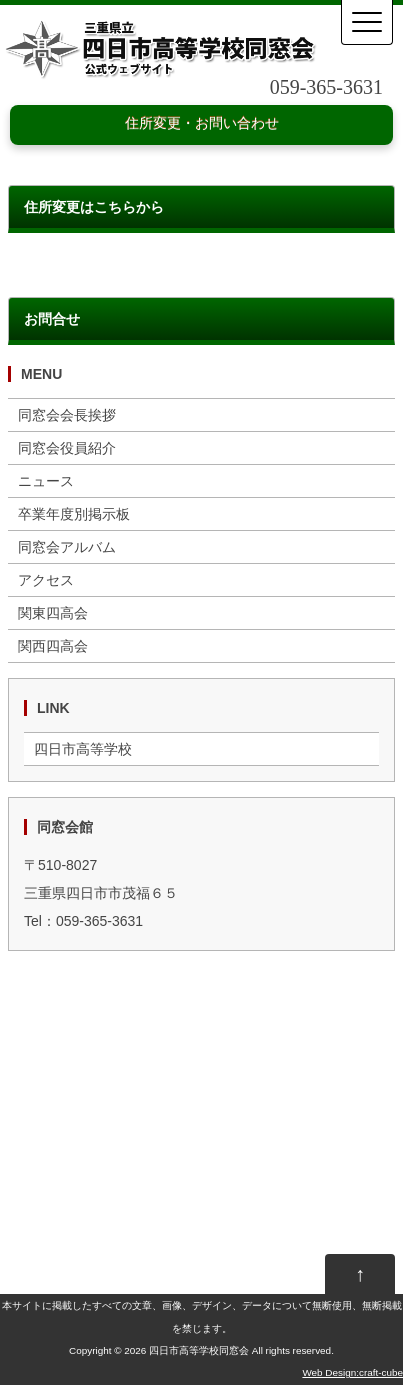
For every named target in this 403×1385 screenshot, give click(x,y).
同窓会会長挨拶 (67, 415)
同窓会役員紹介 (67, 448)
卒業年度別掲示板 (74, 514)
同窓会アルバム (67, 547)
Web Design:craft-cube (352, 1372)
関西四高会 (53, 646)
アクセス (46, 580)
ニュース (46, 481)
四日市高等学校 (83, 749)
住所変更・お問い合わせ (202, 123)
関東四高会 (53, 613)
